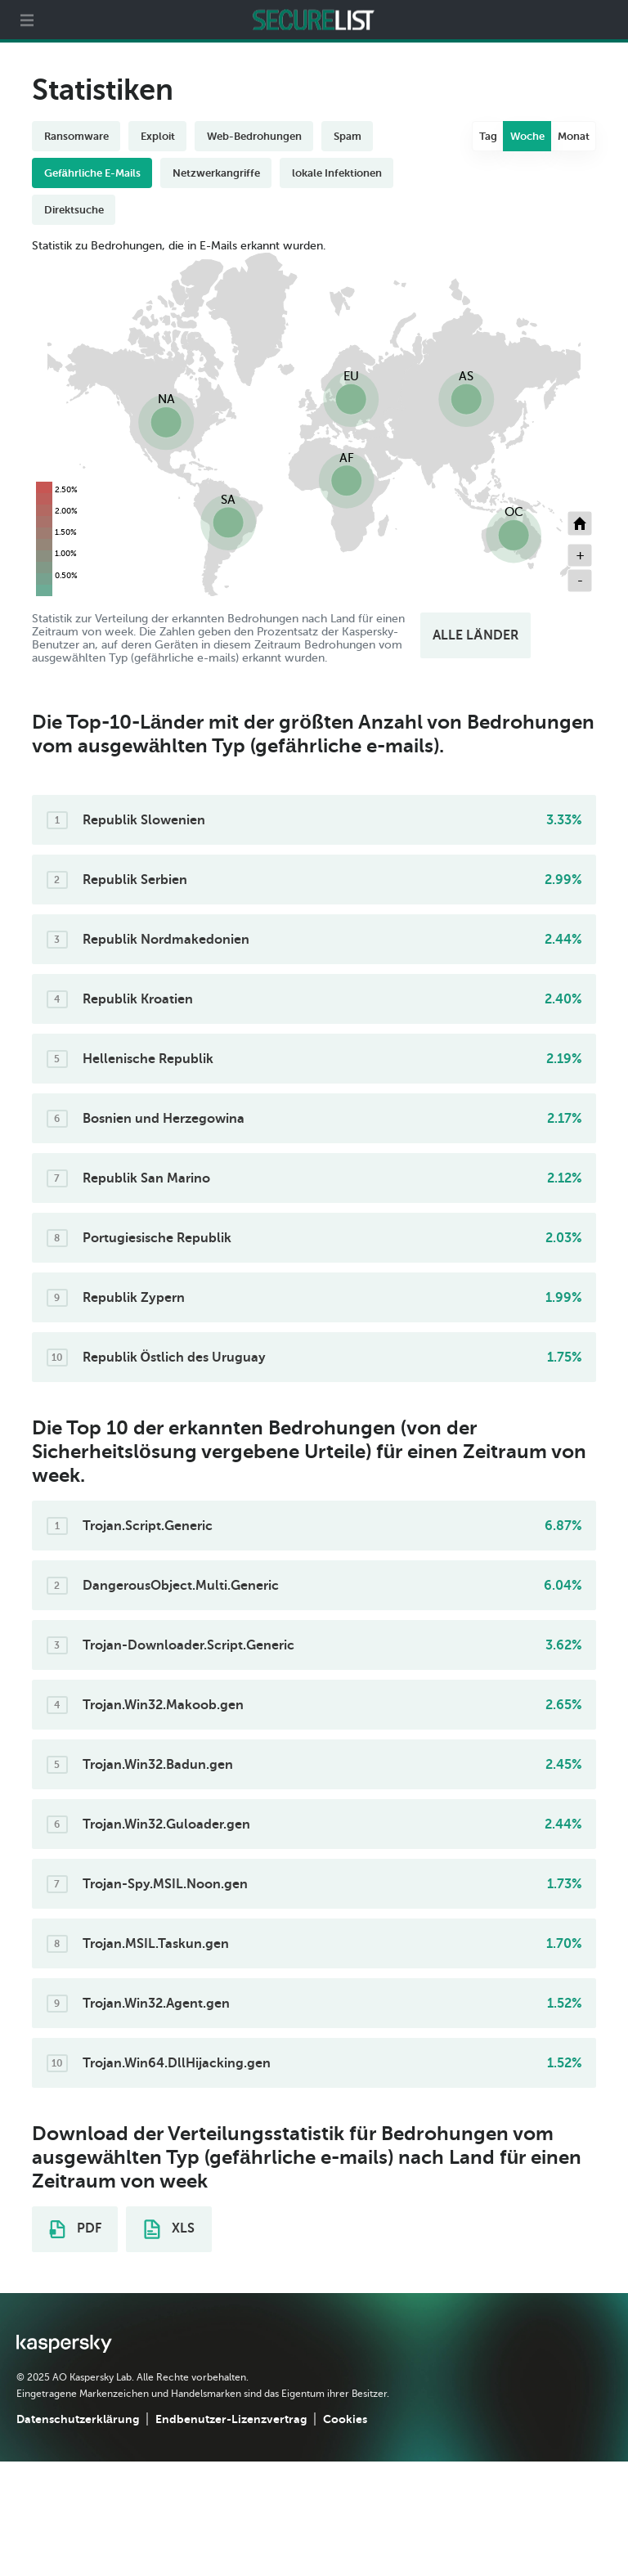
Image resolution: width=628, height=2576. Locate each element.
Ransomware (76, 136)
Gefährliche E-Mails (92, 173)
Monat (574, 136)
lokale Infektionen (337, 173)
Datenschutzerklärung (77, 2419)
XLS (169, 2229)
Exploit (158, 136)
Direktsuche (74, 210)
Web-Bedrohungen (254, 136)
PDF (75, 2229)
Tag (488, 136)
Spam (347, 136)
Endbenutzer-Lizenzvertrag (231, 2419)
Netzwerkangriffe (216, 173)
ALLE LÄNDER (475, 635)
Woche (527, 136)
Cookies (345, 2419)
